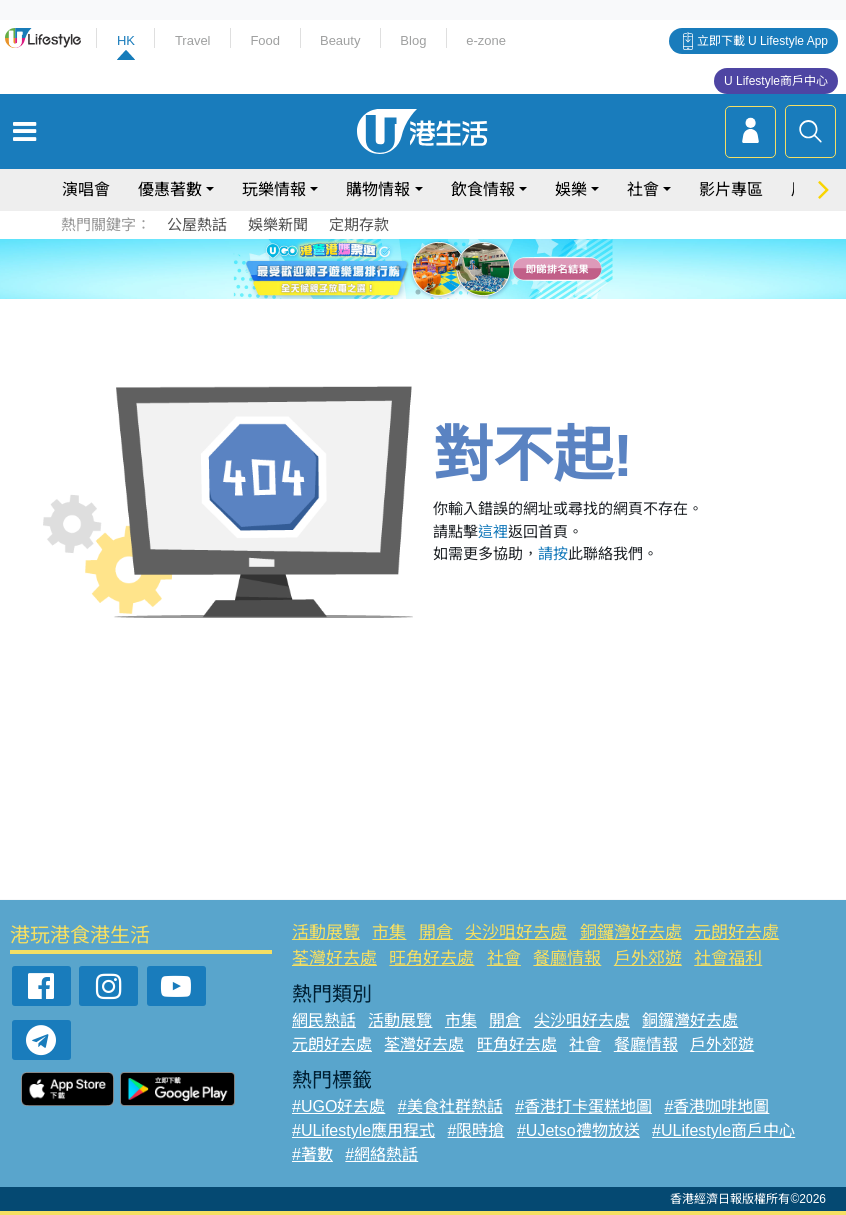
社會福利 (728, 958)
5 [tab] (458, 268)
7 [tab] (418, 292)
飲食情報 (483, 189)
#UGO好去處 (338, 1106)
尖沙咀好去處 (516, 932)
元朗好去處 (736, 932)
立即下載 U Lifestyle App (762, 41)
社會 (643, 189)
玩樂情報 (274, 189)
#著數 (312, 1154)
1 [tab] (378, 268)
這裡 (493, 531)
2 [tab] (398, 268)
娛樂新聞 (278, 224)
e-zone (486, 40)
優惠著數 (170, 189)
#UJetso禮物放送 (578, 1130)
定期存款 (359, 224)
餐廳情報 (567, 958)
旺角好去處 (431, 958)
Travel (193, 40)
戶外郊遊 (648, 958)
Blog (413, 40)
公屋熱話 (197, 224)
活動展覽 (326, 932)
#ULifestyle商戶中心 (723, 1130)
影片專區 (731, 189)
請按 (553, 553)
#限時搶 (476, 1130)
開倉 (436, 932)
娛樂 (571, 189)
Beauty (340, 40)
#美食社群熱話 (450, 1106)
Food (265, 40)
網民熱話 (324, 1020)
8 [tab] (438, 292)
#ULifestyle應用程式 (363, 1130)
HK (126, 40)
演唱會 (86, 189)
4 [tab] (438, 268)
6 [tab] (478, 268)
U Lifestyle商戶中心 (776, 81)
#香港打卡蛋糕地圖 (583, 1106)
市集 (389, 932)
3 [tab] (418, 268)
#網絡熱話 (381, 1154)
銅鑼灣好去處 (631, 932)
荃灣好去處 (334, 958)
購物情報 (378, 189)
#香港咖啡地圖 (717, 1106)
